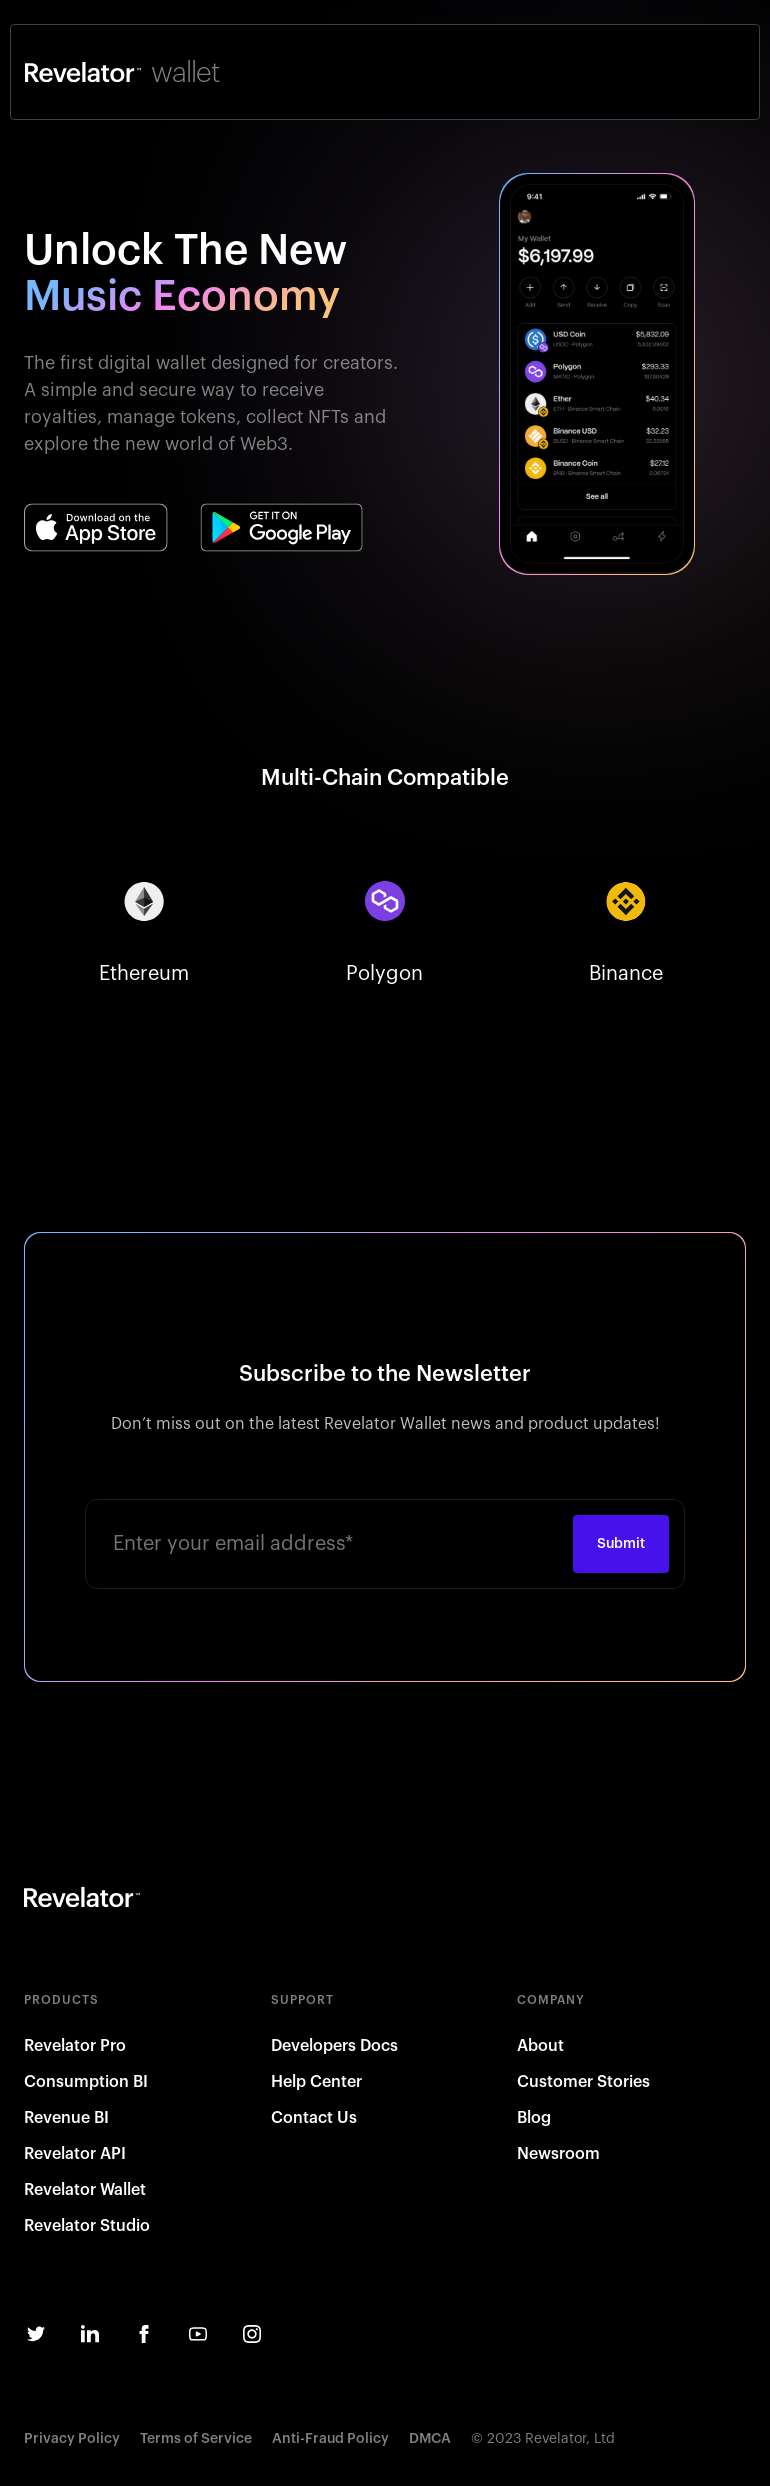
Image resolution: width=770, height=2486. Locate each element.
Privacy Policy (72, 2439)
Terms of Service (196, 2439)
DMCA (430, 2439)
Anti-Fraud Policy (330, 2439)
